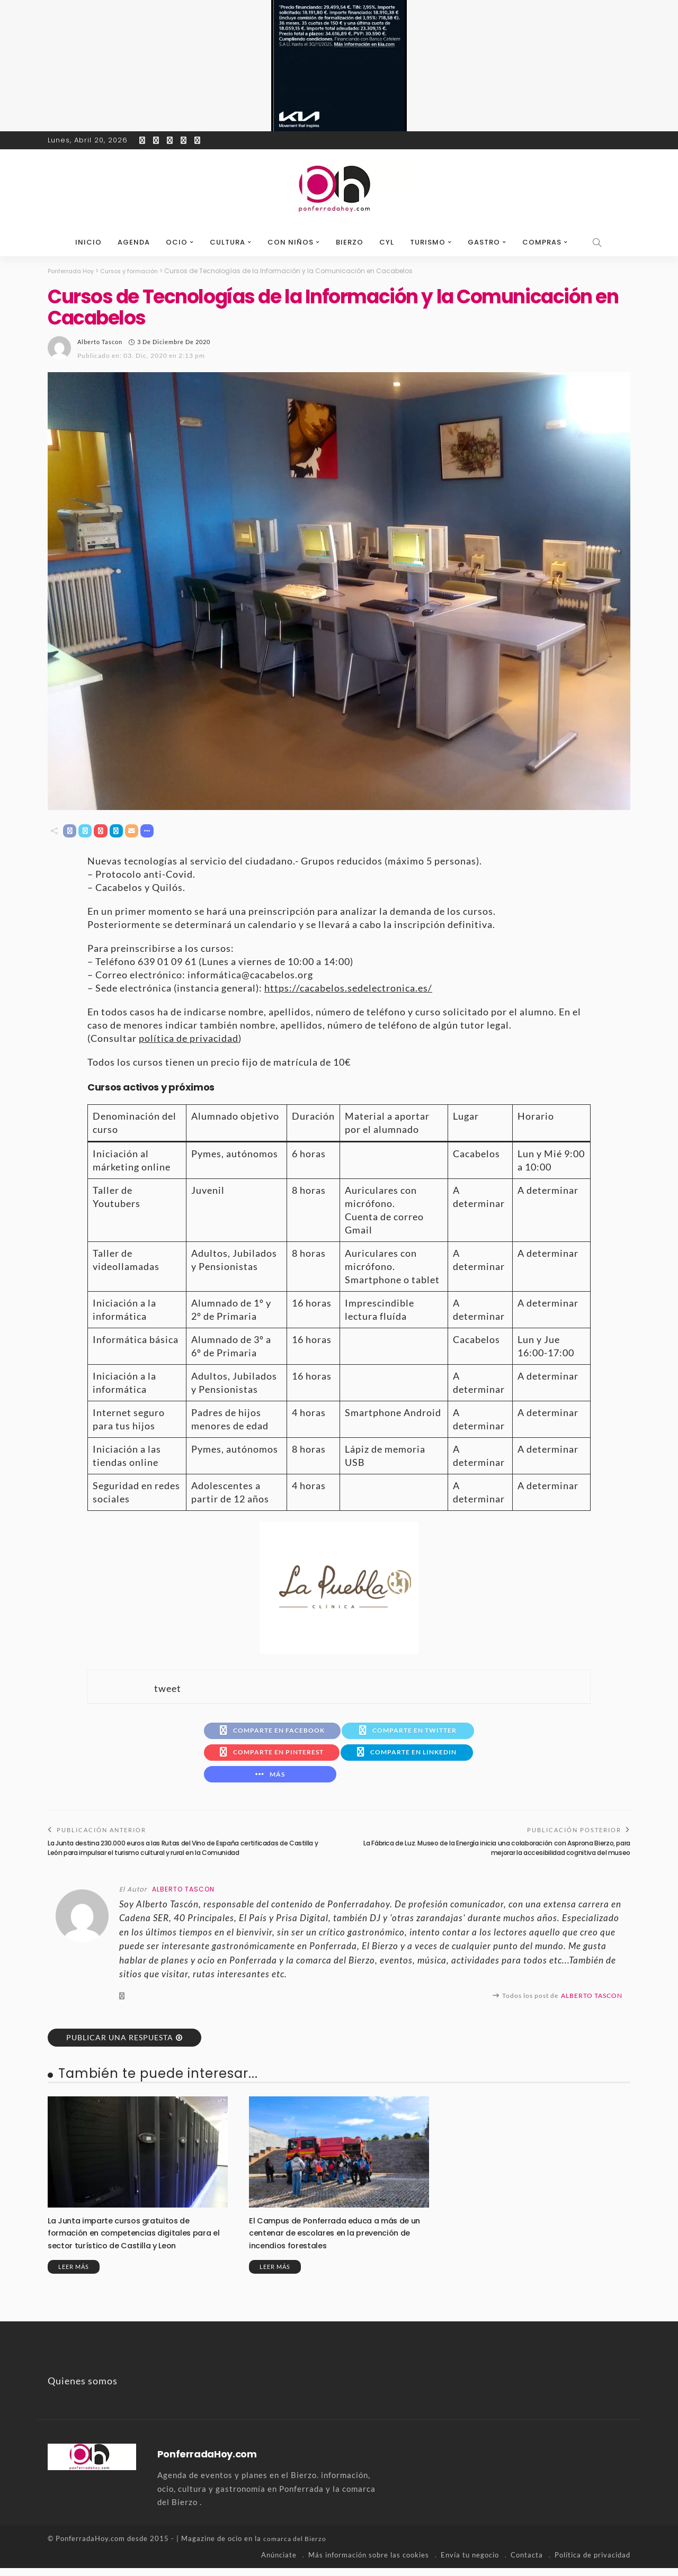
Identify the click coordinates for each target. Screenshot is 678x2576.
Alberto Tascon (99, 341)
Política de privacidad (592, 2563)
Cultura (227, 242)
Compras (541, 242)
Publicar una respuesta (119, 2045)
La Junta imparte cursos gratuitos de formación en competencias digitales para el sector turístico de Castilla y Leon (137, 2241)
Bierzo (349, 242)
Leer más (73, 2275)
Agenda (134, 242)
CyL (386, 242)
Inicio (88, 242)
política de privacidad (188, 1039)
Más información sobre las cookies (368, 2563)
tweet (167, 1689)
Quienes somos (83, 2389)
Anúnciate (279, 2563)
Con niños (290, 242)
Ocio (177, 242)
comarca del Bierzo (296, 2547)
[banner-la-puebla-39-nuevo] (339, 1587)
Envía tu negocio (470, 2563)
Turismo (427, 242)
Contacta (527, 2563)
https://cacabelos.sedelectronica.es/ (348, 989)
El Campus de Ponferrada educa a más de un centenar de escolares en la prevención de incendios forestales (335, 2241)
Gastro (484, 242)
